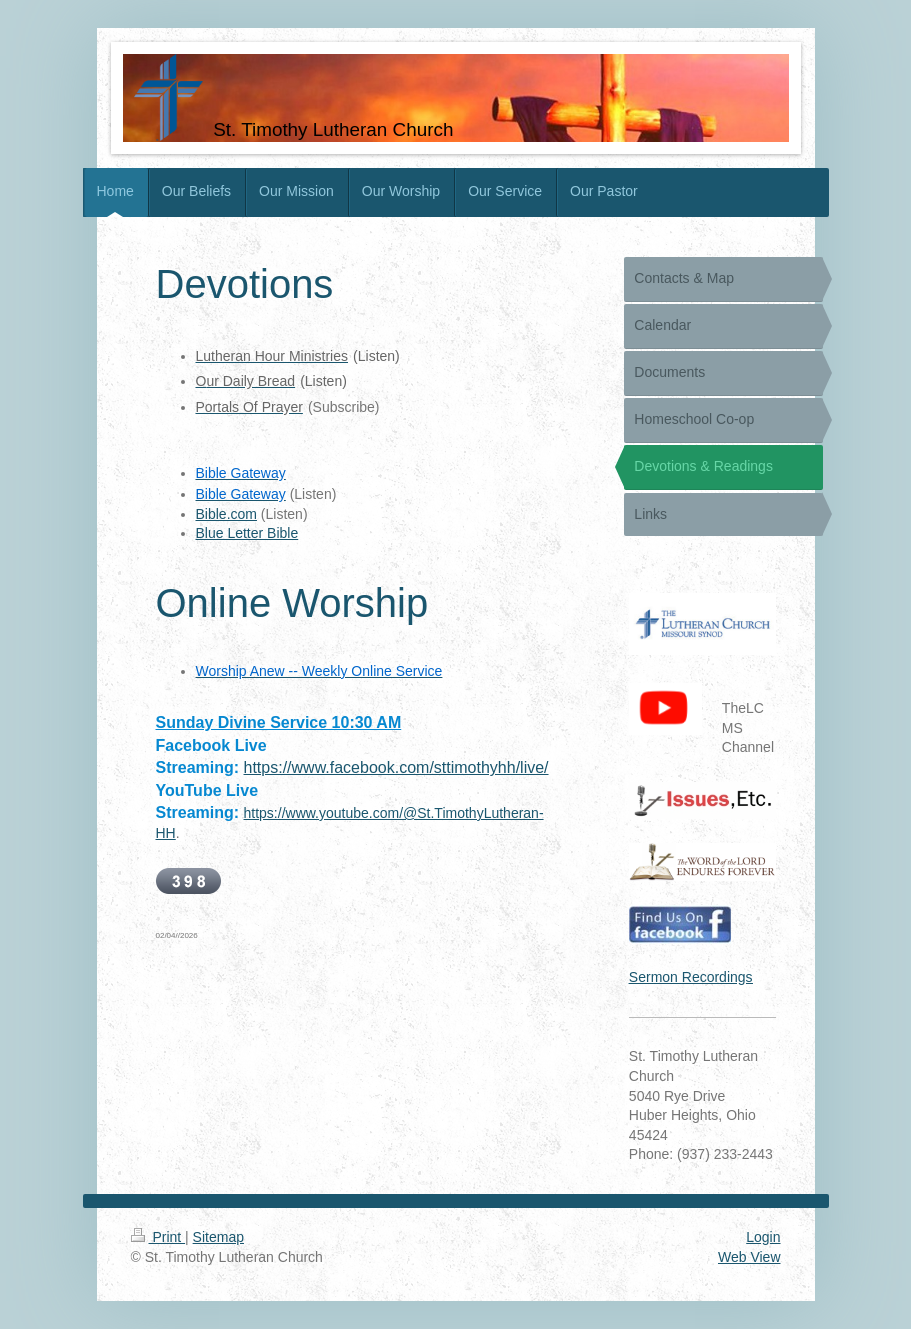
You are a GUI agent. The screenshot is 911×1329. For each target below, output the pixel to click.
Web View (749, 1257)
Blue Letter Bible (247, 533)
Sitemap (218, 1237)
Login (763, 1237)
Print (158, 1237)
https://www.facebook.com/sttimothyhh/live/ (396, 767)
